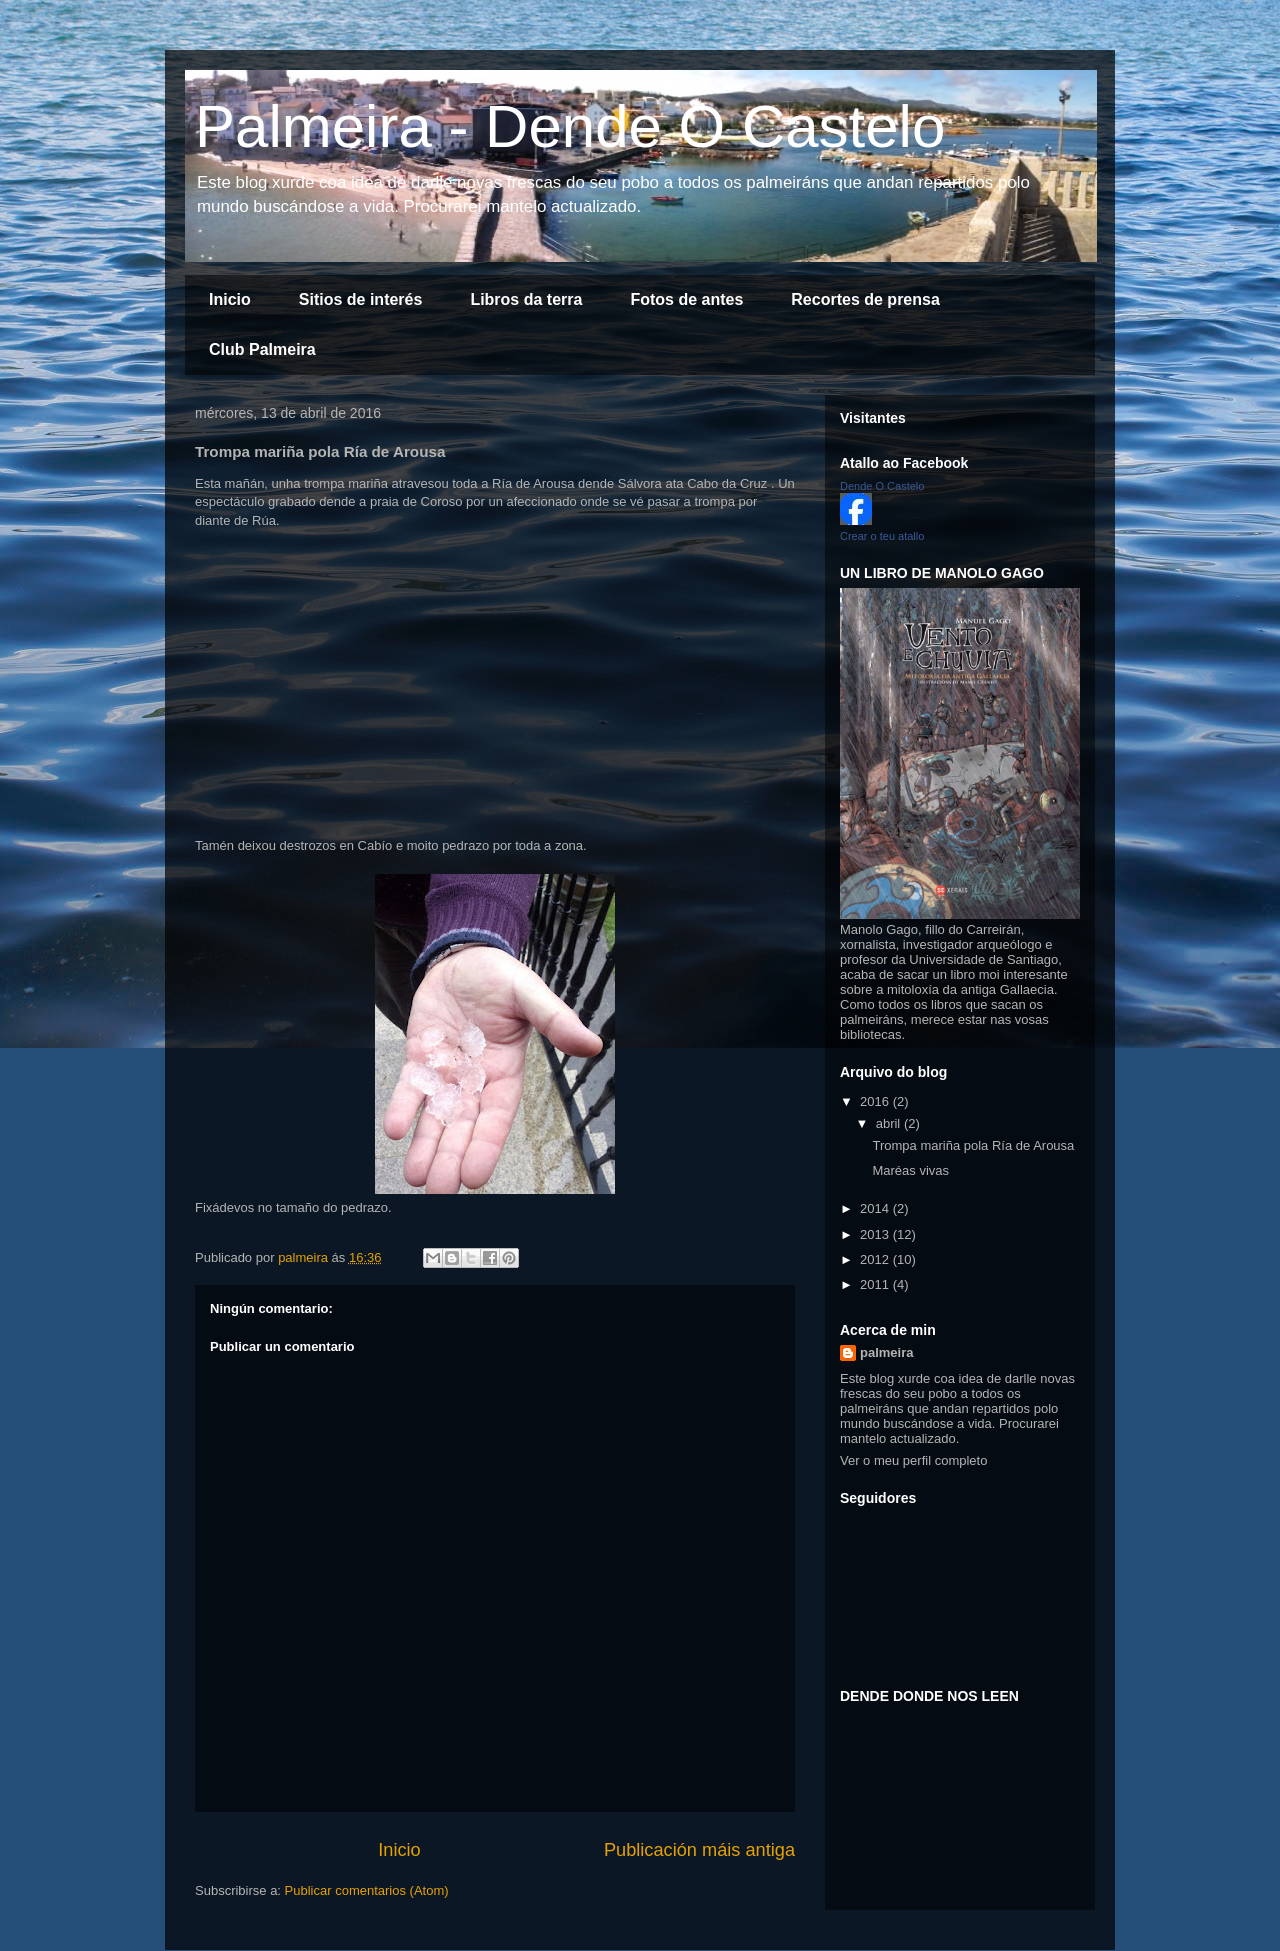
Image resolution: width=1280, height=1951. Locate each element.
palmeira (886, 1352)
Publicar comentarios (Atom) (367, 1890)
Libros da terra (526, 299)
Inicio (230, 299)
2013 (876, 1234)
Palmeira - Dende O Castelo (570, 126)
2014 (876, 1208)
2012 (876, 1259)
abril (890, 1123)
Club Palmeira (262, 349)
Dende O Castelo (882, 486)
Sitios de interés (361, 299)
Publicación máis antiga (699, 1850)
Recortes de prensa (865, 299)
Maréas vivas (910, 1170)
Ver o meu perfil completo (913, 1460)
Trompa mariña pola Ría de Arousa (973, 1145)
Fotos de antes (686, 299)
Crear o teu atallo (882, 536)
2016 (876, 1101)
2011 (876, 1284)
